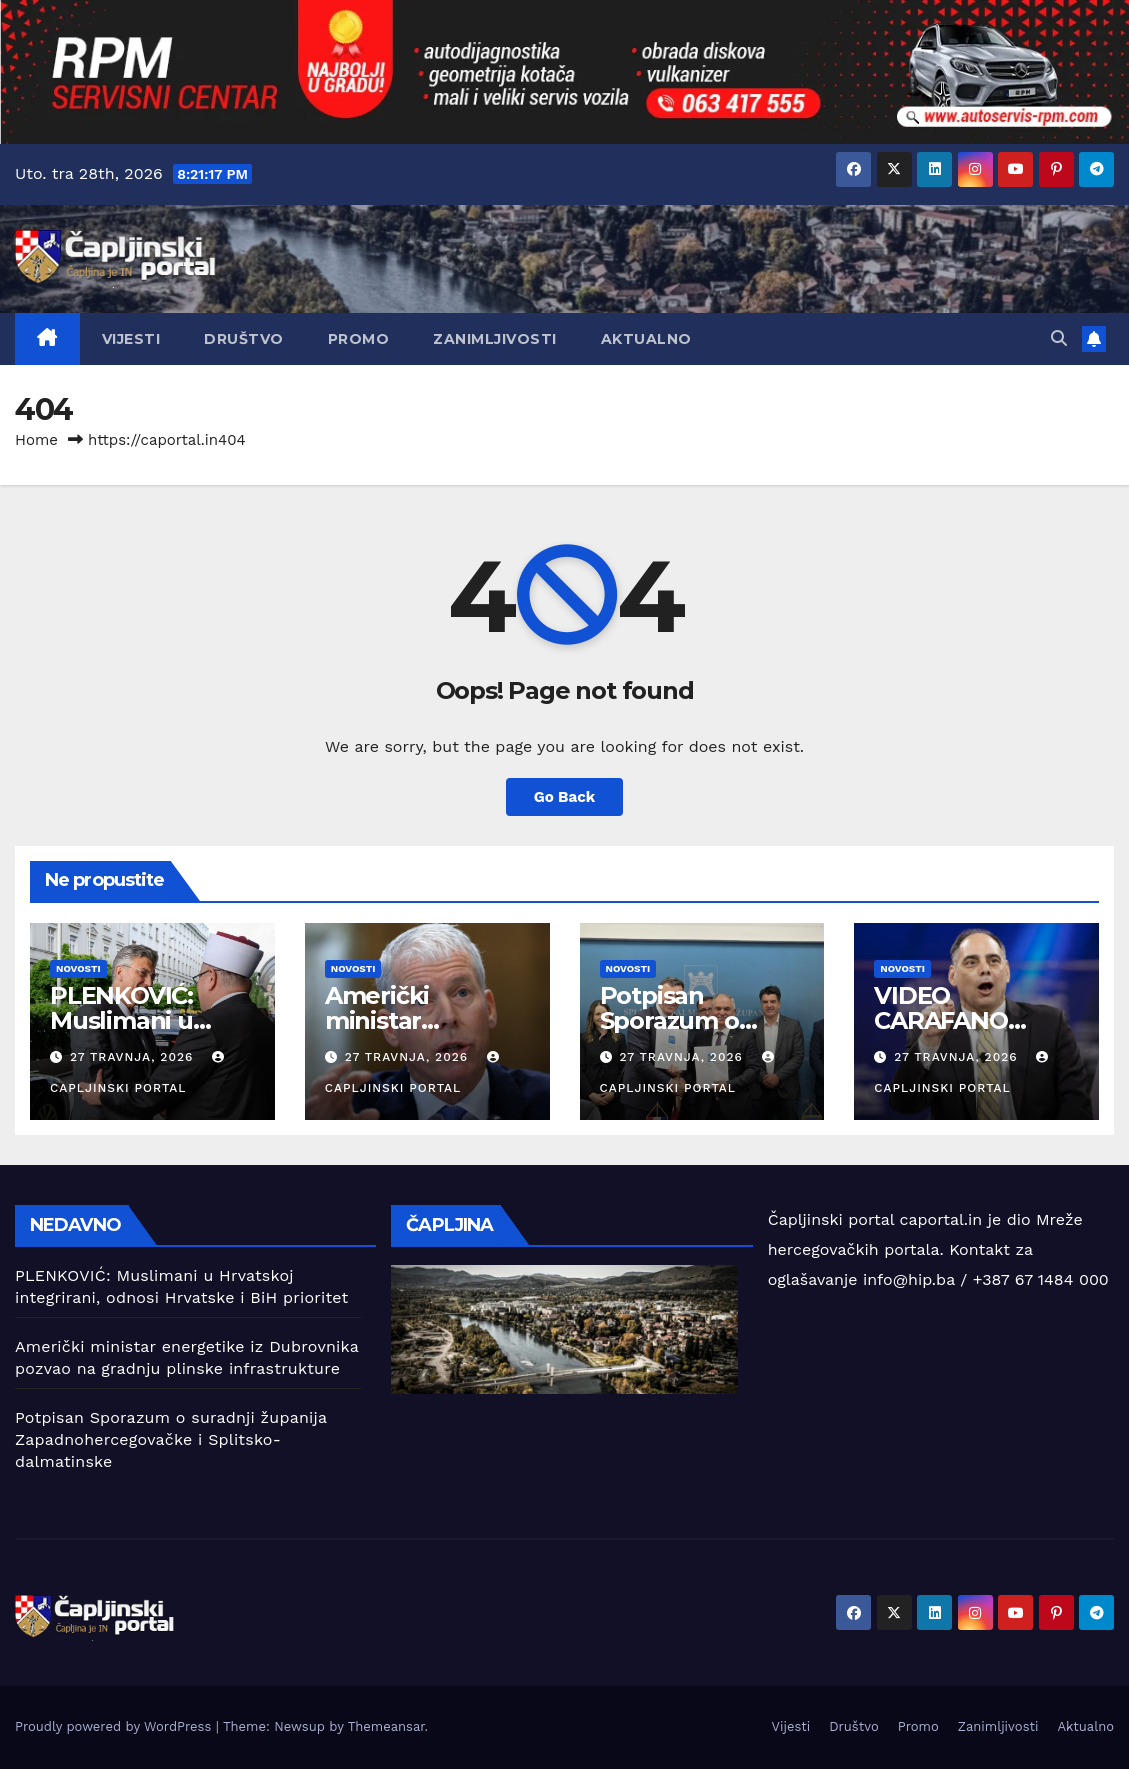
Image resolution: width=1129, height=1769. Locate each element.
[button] (1059, 338)
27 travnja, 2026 (134, 1057)
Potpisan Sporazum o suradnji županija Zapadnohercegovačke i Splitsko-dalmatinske (171, 1439)
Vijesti (131, 339)
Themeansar (386, 1726)
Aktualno (646, 339)
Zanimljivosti (495, 339)
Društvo (244, 339)
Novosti (78, 968)
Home (36, 440)
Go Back (565, 797)
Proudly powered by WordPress (115, 1726)
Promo (359, 339)
